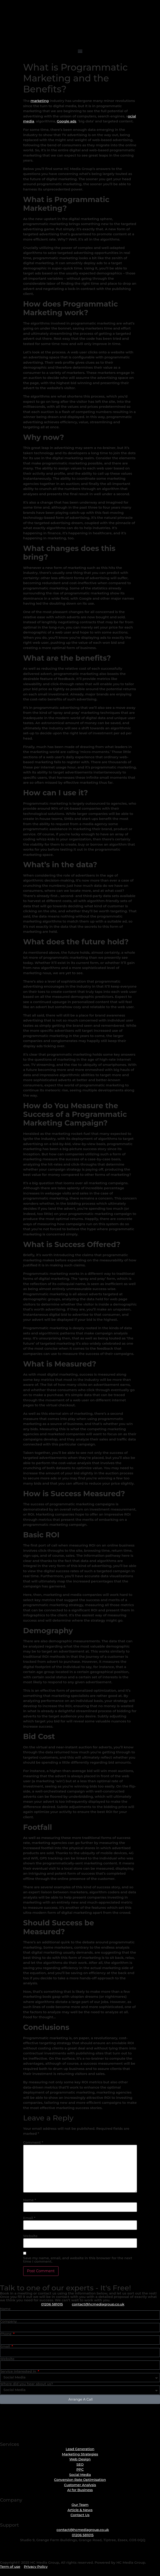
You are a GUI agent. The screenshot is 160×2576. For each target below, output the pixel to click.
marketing (39, 101)
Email (29, 2218)
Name (29, 2200)
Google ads (66, 121)
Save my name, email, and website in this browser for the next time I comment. (77, 2259)
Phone (6, 2333)
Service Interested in (18, 2371)
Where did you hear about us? (26, 2384)
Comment (33, 2142)
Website (30, 2236)
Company (8, 2321)
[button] (80, 51)
